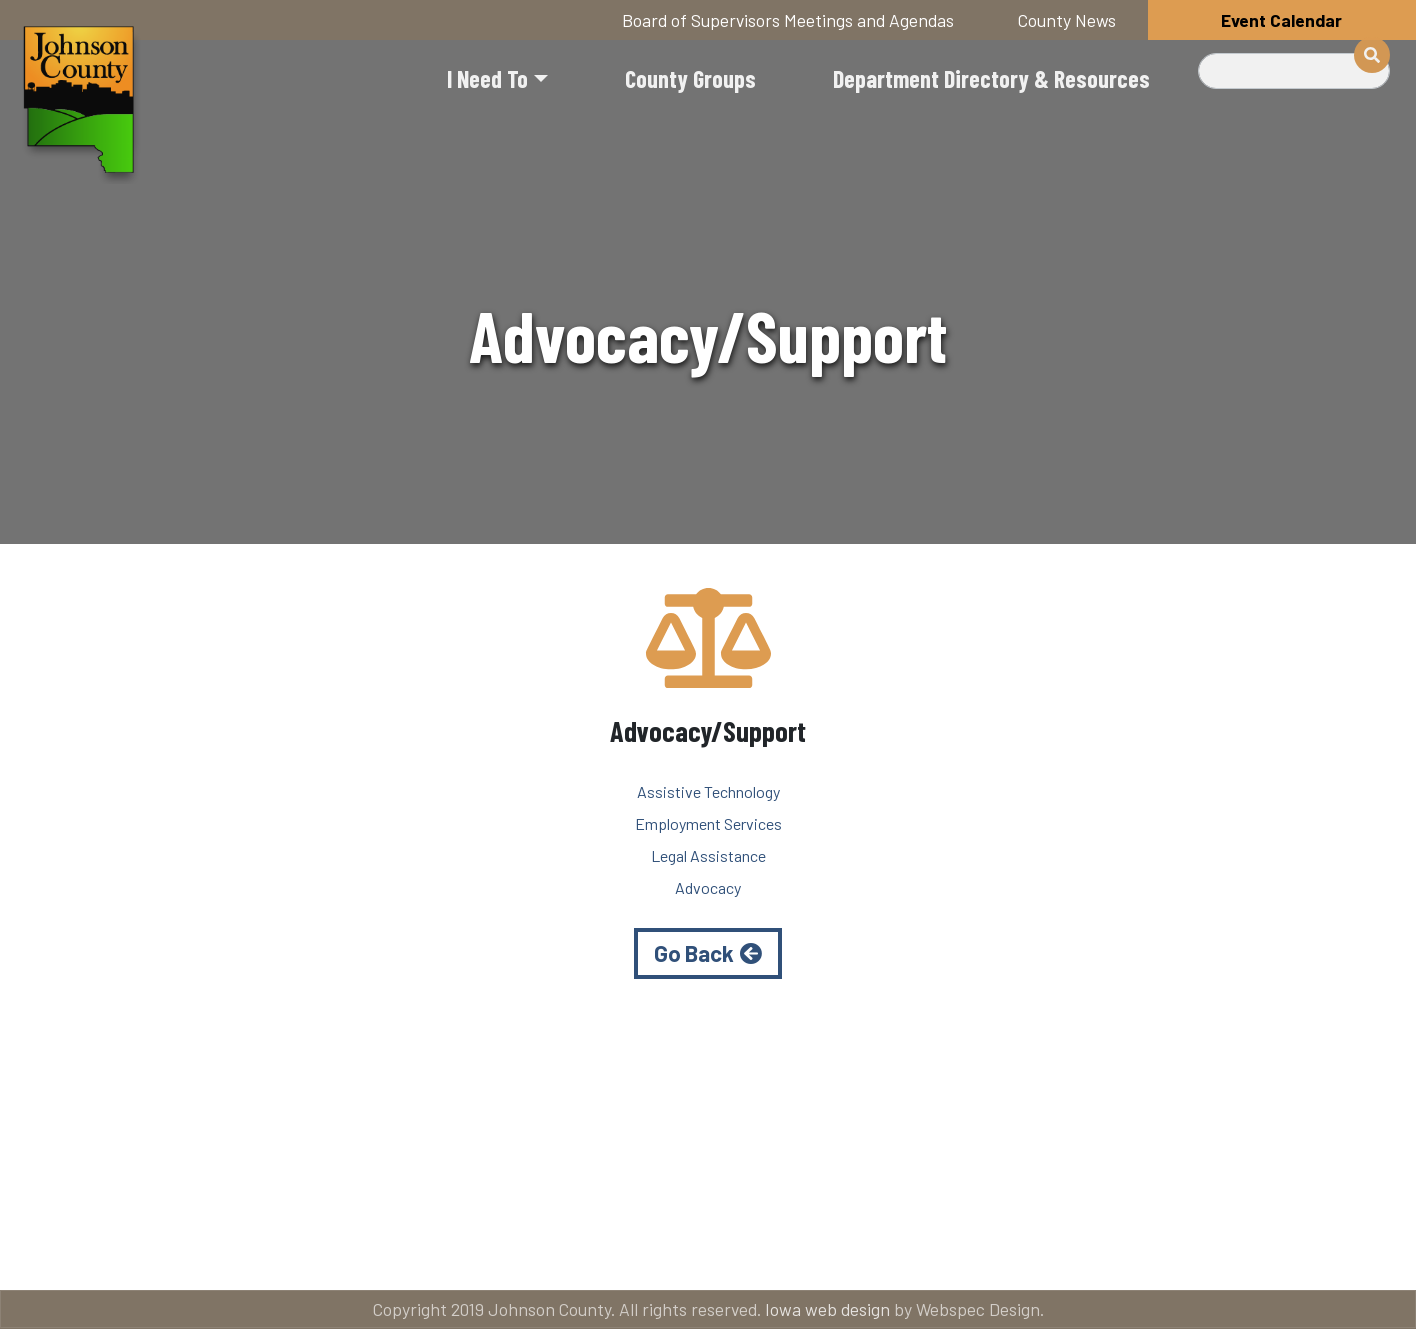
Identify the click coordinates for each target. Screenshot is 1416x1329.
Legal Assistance (708, 855)
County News (1067, 20)
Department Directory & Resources (991, 78)
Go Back (694, 953)
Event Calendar (1281, 20)
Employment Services (708, 823)
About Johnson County (481, 1249)
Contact (722, 1249)
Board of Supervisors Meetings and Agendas (788, 20)
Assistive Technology (708, 791)
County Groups (690, 78)
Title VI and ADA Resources (172, 1249)
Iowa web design (827, 1309)
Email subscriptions (952, 1249)
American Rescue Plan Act (1248, 1249)
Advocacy (708, 887)
